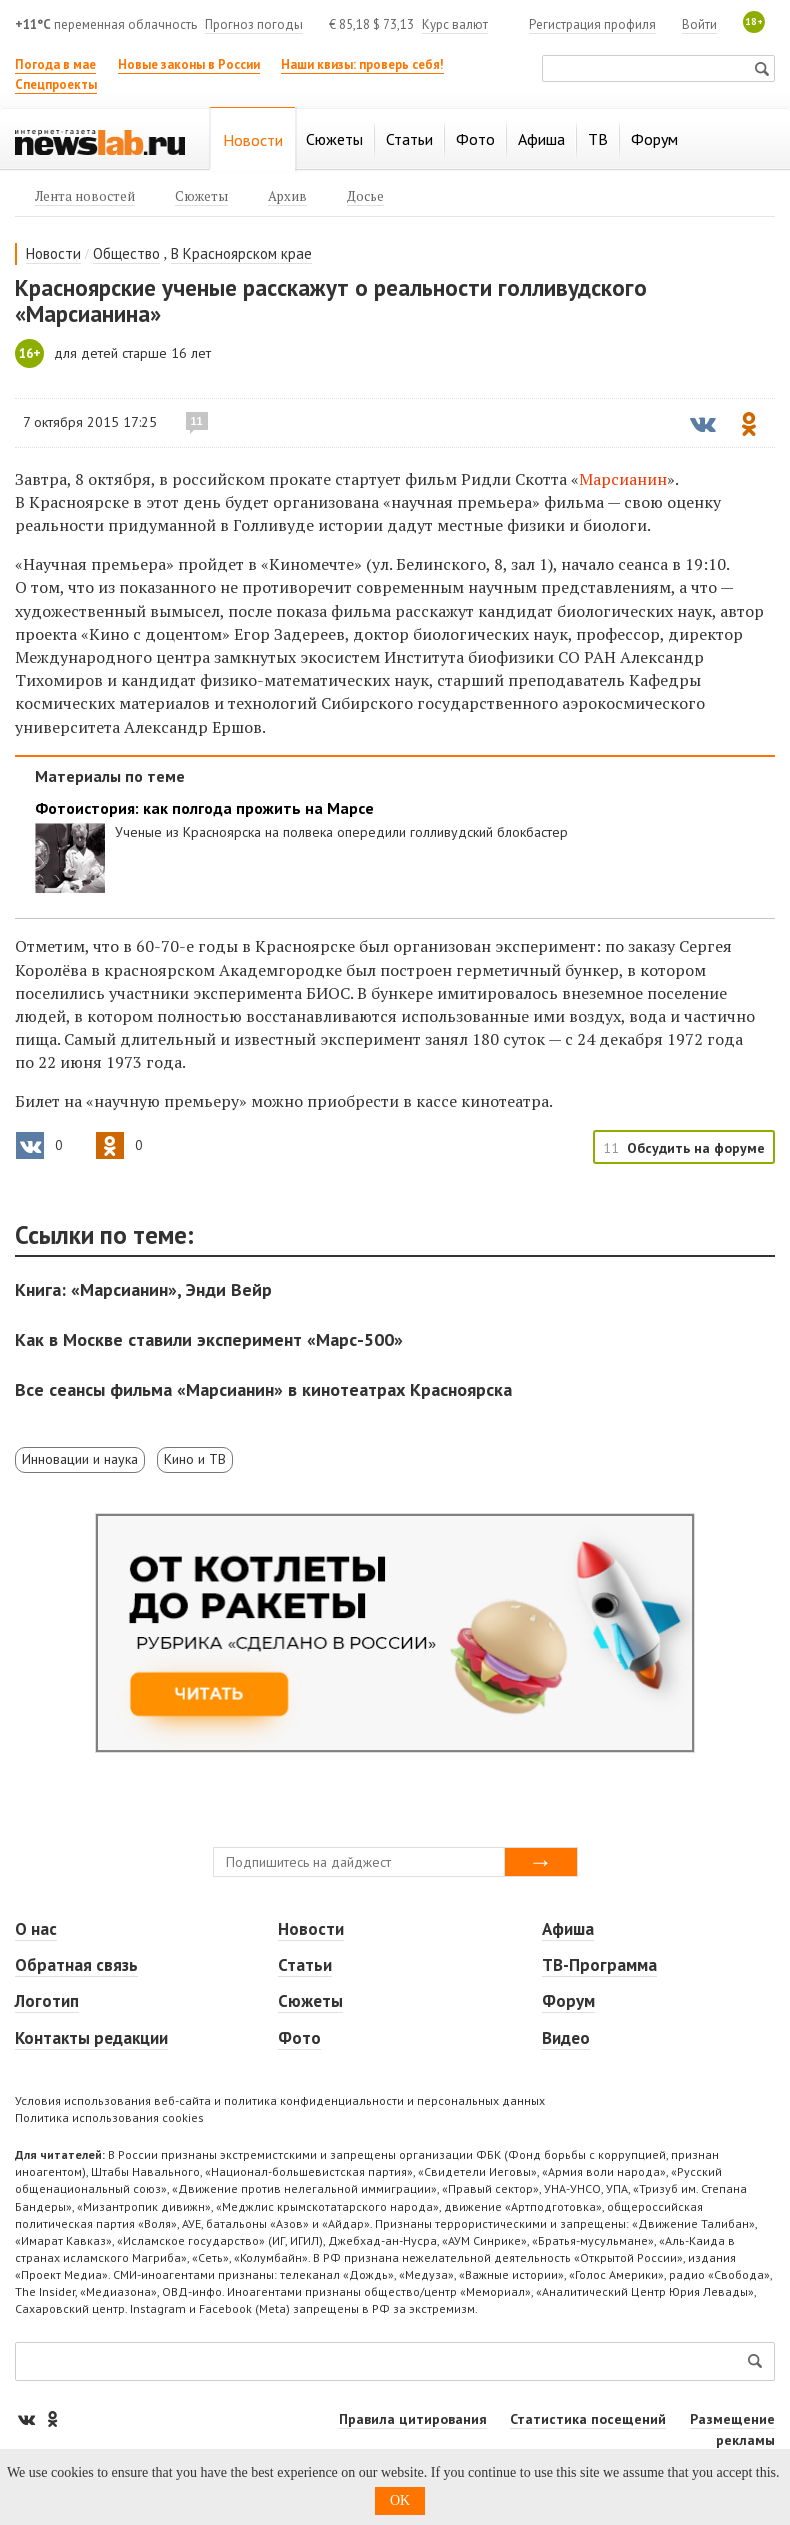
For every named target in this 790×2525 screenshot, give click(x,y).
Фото (299, 2038)
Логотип (47, 2001)
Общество (126, 253)
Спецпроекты (56, 84)
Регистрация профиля (592, 24)
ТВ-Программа (599, 1965)
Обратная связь (76, 1965)
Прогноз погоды (254, 24)
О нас (36, 1929)
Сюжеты (310, 2001)
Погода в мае (55, 64)
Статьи (305, 1965)
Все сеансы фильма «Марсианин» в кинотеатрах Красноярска (263, 1389)
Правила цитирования (413, 2419)
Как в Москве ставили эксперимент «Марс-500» (209, 1339)
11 (197, 421)
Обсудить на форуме (696, 1148)
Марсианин (623, 479)
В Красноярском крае (241, 253)
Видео (566, 2038)
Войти (699, 24)
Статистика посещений (588, 2419)
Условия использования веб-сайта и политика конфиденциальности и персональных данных (280, 2100)
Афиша (568, 1929)
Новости (53, 253)
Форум (568, 2001)
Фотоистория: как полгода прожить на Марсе (204, 808)
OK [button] (400, 2500)
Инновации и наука (80, 1459)
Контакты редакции (91, 2038)
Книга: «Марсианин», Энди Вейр (143, 1289)
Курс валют (455, 24)
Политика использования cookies (109, 2117)
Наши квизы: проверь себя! (362, 64)
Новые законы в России (189, 64)
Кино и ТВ (195, 1459)
